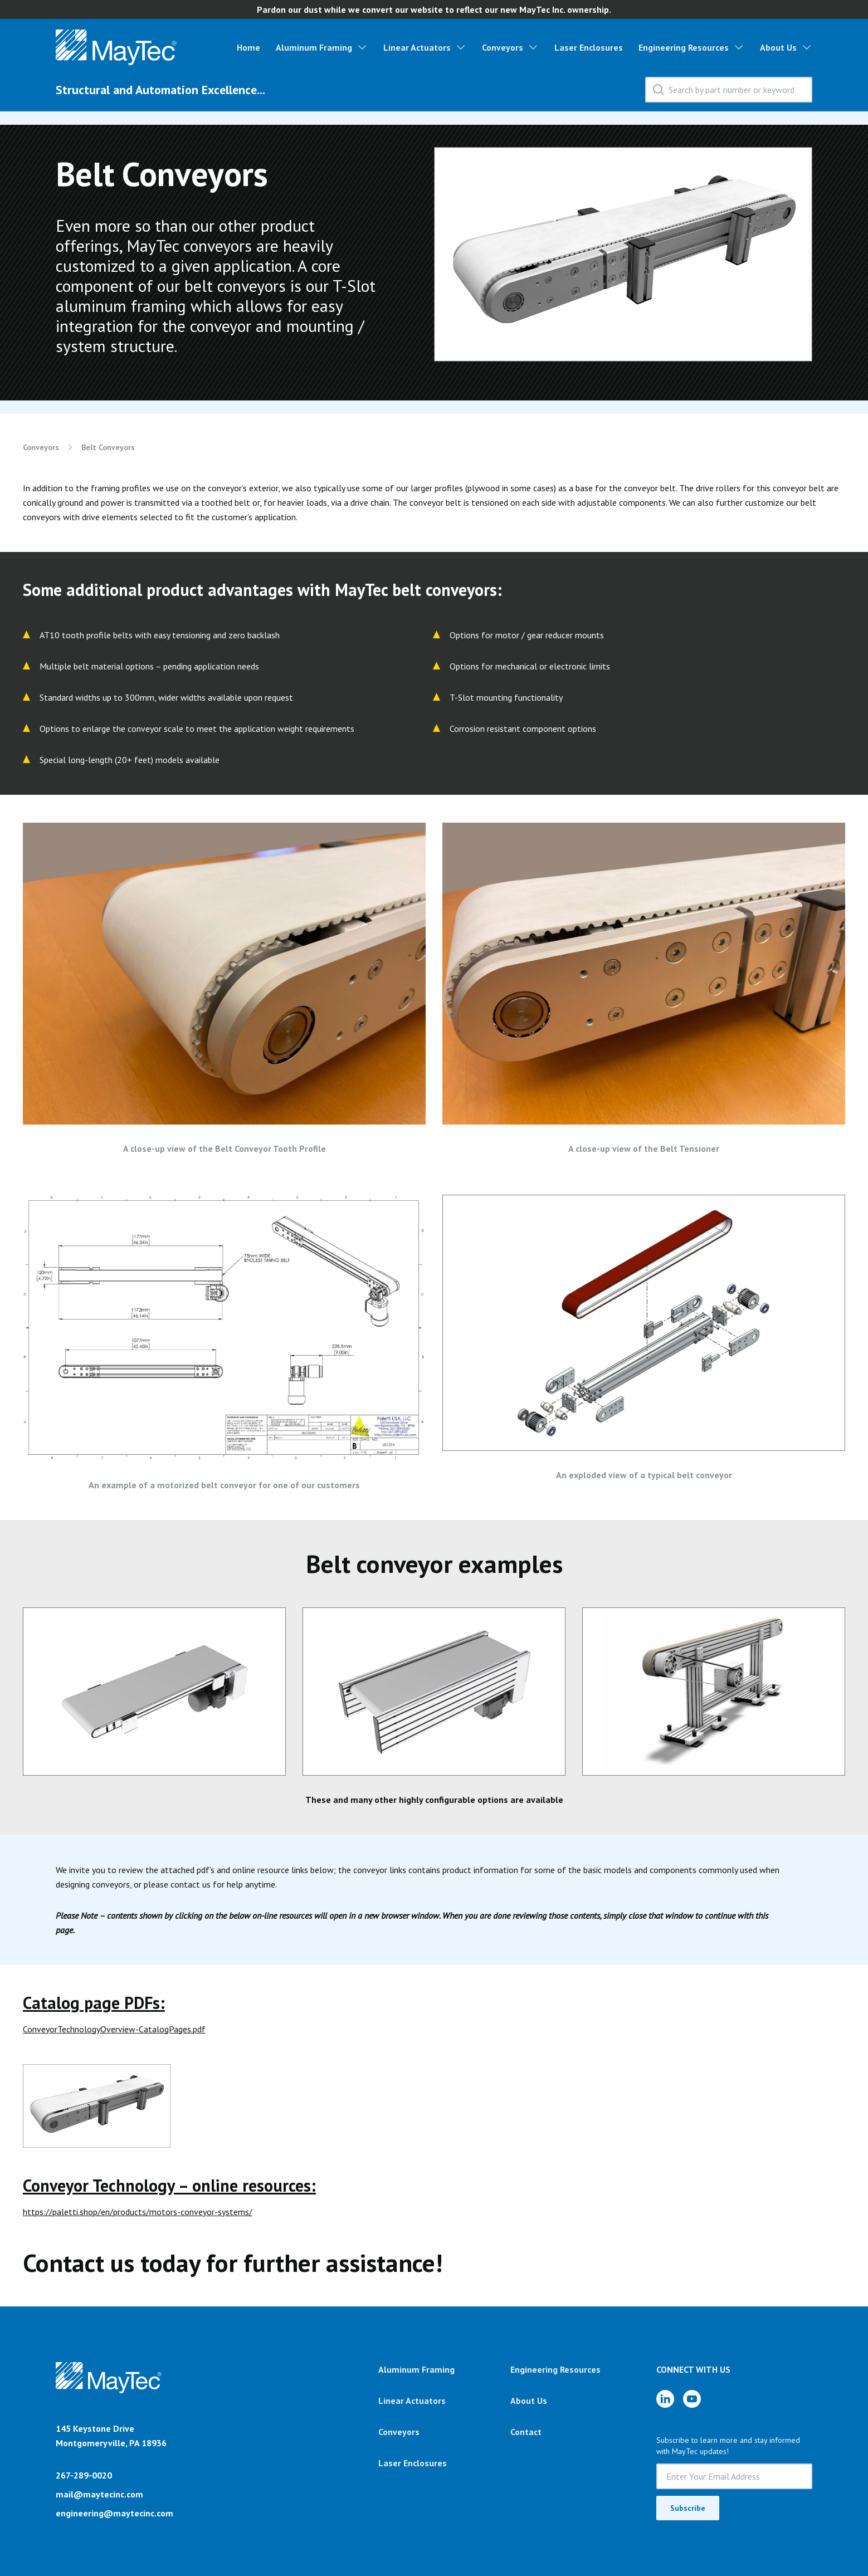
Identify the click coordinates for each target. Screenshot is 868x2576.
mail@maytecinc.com (99, 2494)
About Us (778, 47)
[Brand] (109, 2391)
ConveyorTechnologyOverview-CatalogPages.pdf (114, 2029)
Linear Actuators (417, 47)
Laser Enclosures (588, 47)
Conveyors (502, 47)
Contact (526, 2431)
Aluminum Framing (314, 47)
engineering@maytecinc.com (114, 2513)
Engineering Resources (683, 47)
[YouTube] (692, 2399)
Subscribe (687, 2508)
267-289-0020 (84, 2475)
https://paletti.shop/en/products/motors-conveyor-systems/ (137, 2211)
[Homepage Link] (116, 47)
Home (248, 47)
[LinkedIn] (665, 2399)
